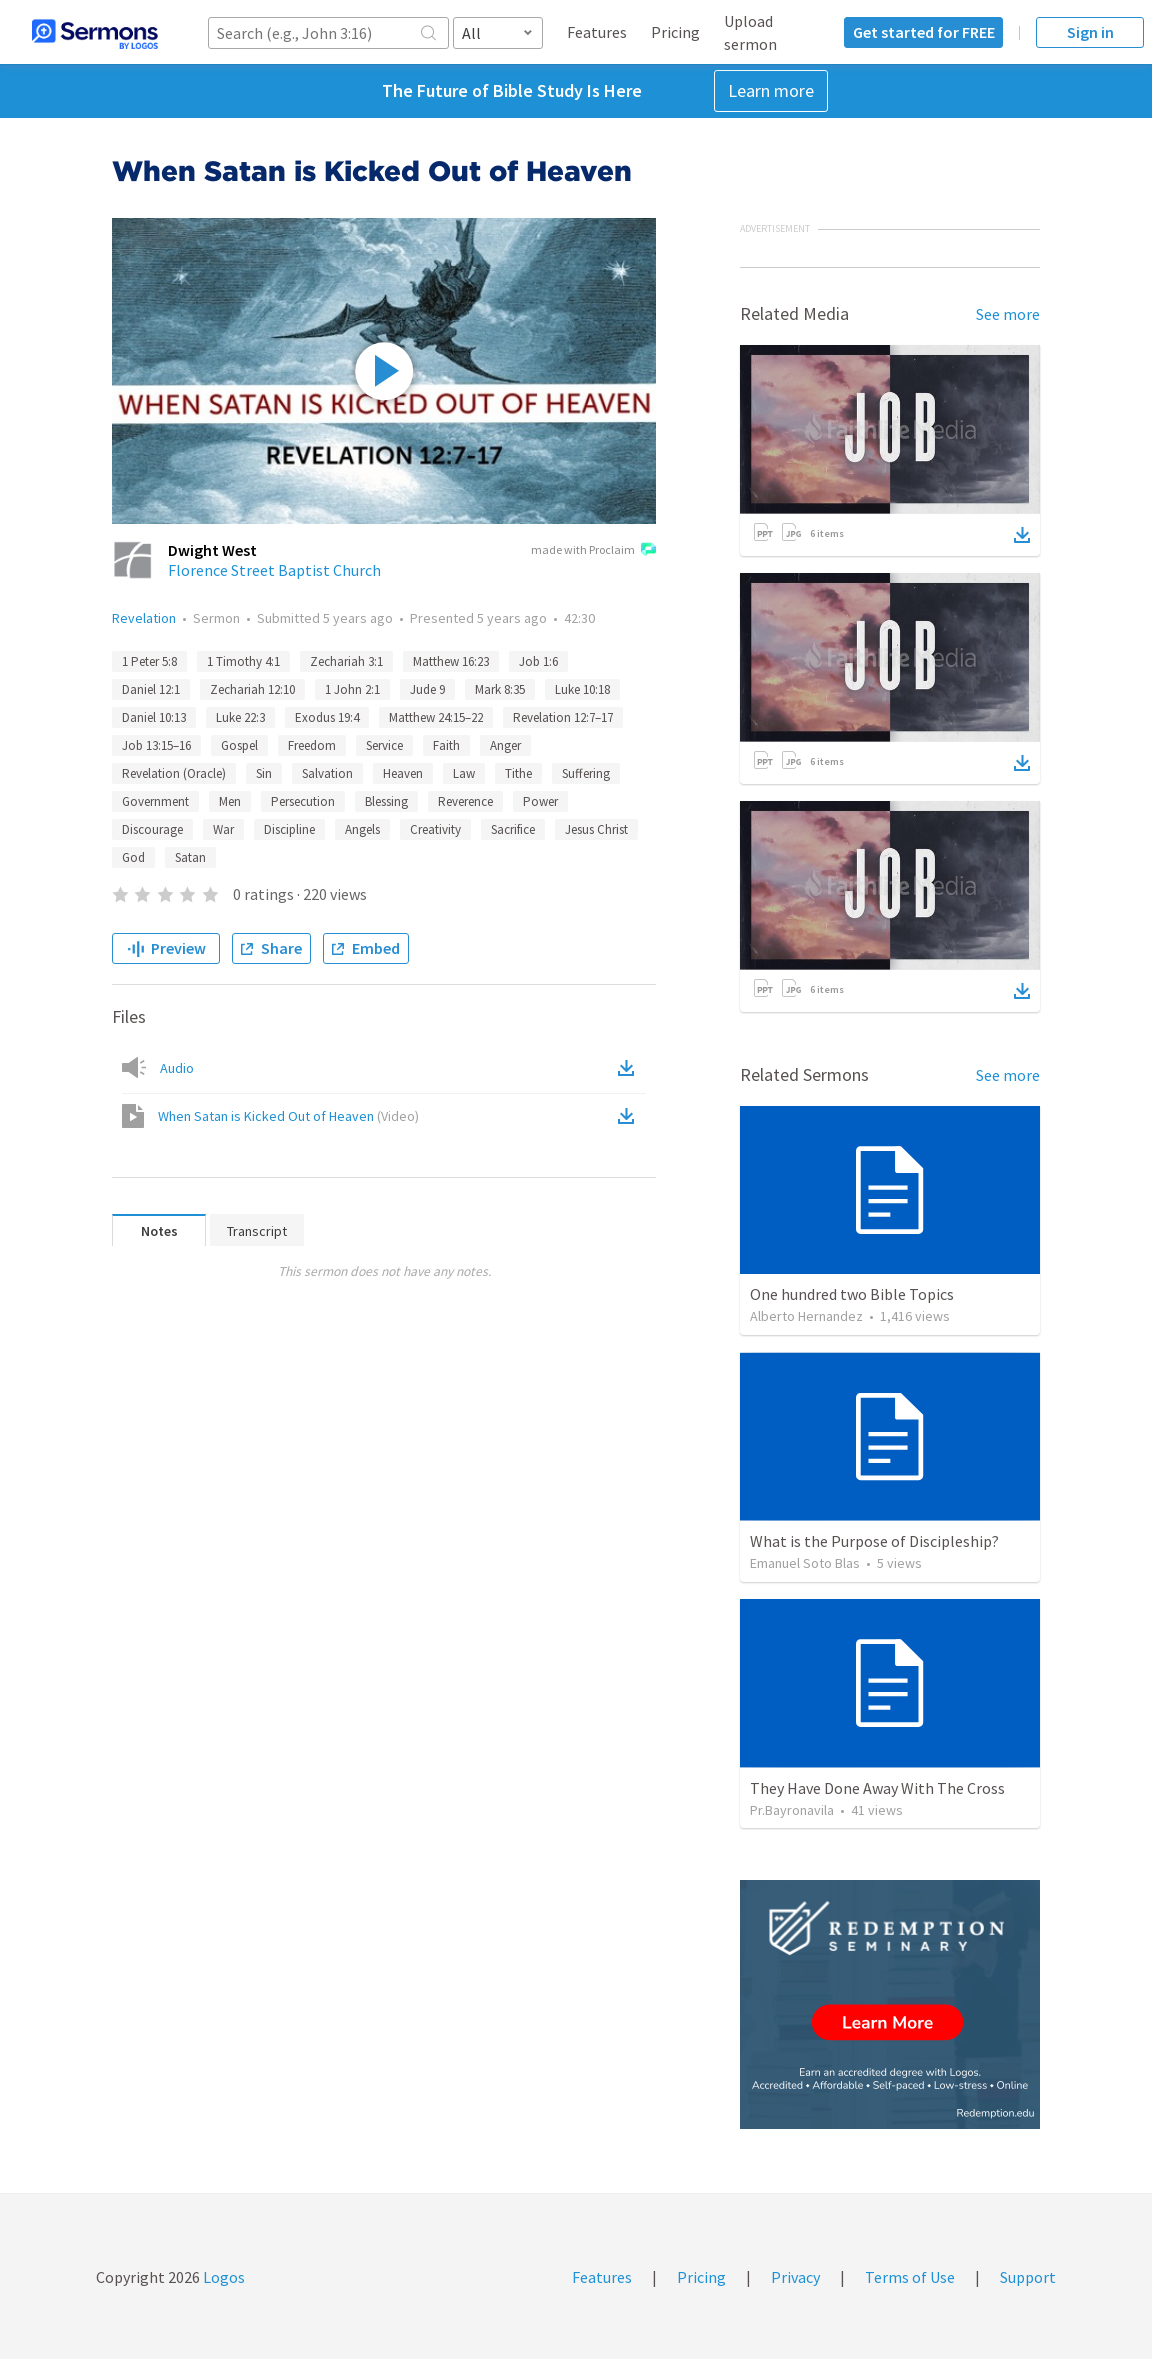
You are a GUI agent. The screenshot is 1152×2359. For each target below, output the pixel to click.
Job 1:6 (538, 661)
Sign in (1090, 32)
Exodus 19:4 (327, 717)
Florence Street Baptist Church (274, 570)
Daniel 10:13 (154, 717)
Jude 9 (427, 689)
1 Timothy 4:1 (243, 661)
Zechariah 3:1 (346, 661)
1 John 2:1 (352, 689)
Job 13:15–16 (156, 745)
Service (384, 745)
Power (540, 801)
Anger (505, 745)
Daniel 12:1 (151, 689)
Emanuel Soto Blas (805, 1563)
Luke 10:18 (582, 689)
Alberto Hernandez (806, 1316)
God (133, 857)
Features (597, 32)
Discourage (152, 829)
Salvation (327, 773)
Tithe (518, 773)
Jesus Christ (596, 829)
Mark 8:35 (500, 689)
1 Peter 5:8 (149, 661)
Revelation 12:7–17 (563, 717)
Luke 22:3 (240, 717)
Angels (362, 829)
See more (1008, 314)
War (223, 829)
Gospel (239, 745)
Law (464, 773)
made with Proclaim (593, 551)
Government (155, 801)
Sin (264, 773)
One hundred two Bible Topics (852, 1294)
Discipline (289, 829)
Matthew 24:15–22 (436, 717)
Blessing (386, 801)
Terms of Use (910, 2277)
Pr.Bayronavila (792, 1810)
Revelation (144, 618)
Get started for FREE (924, 32)
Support (1028, 2277)
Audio (177, 1068)
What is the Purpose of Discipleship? (874, 1541)
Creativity (435, 829)
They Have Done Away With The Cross (877, 1788)
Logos (222, 2277)
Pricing (675, 32)
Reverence (465, 801)
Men (230, 801)
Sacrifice (513, 829)
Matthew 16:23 (451, 661)
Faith (446, 745)
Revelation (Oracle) (174, 773)
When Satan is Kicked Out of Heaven (288, 1116)
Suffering (586, 773)
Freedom (312, 745)
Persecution (303, 801)
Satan (190, 857)
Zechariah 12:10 (252, 689)
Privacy (795, 2277)
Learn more (771, 90)
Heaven (403, 773)
